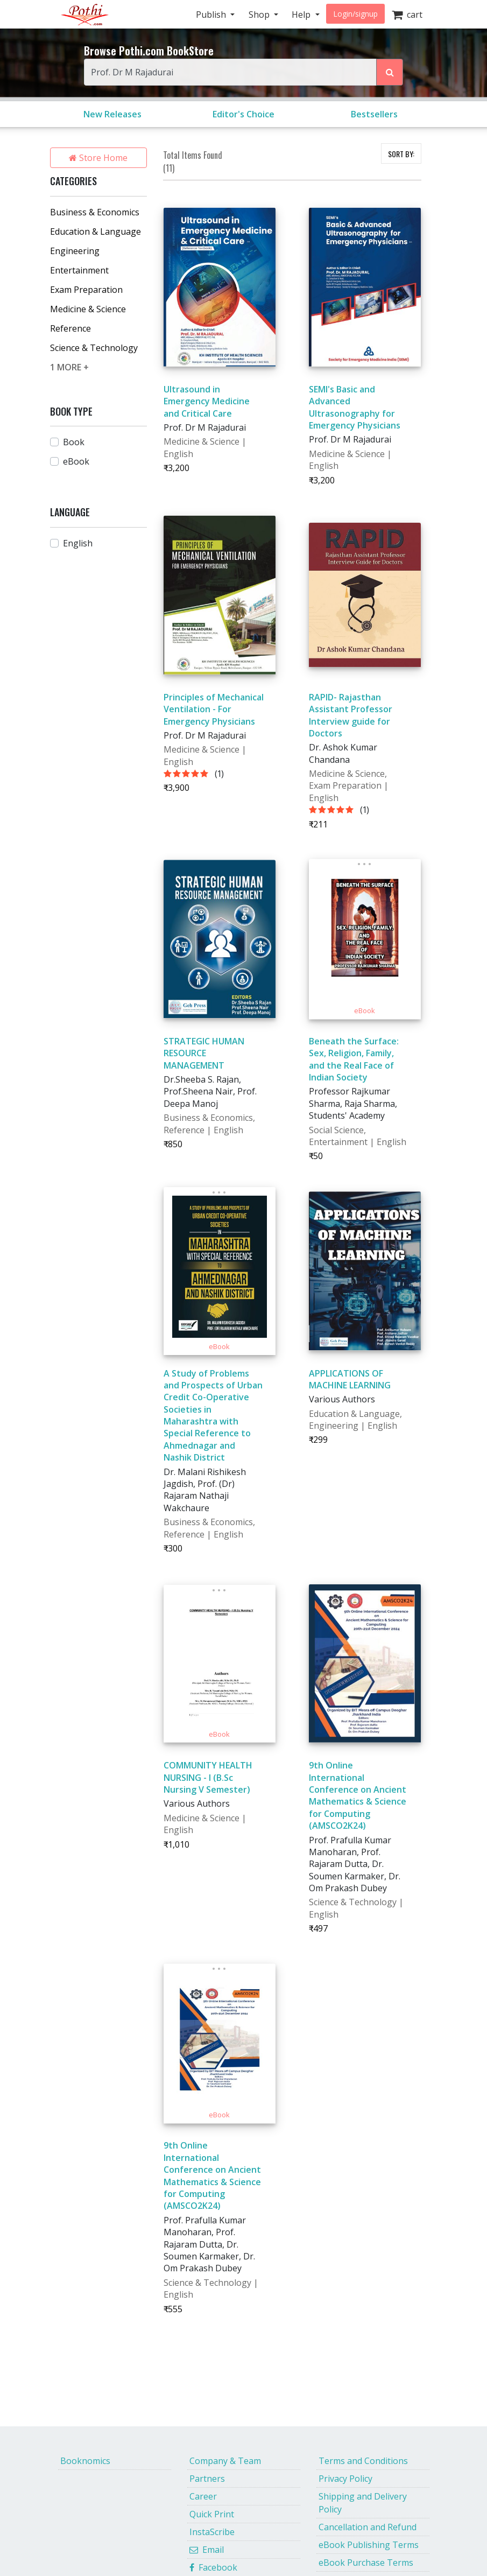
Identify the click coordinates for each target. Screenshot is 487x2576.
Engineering (75, 251)
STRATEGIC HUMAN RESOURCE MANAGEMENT (204, 1053)
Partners (207, 2478)
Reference (70, 328)
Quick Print (211, 2514)
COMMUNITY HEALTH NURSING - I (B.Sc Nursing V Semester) (208, 1777)
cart (407, 14)
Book (73, 442)
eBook (76, 461)
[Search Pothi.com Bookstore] (389, 72)
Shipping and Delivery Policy (363, 2502)
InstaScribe (212, 2532)
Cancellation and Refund (368, 2527)
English (78, 543)
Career (203, 2496)
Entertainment (79, 270)
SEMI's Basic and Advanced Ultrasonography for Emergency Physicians (354, 407)
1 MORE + (69, 367)
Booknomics (85, 2461)
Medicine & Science (88, 309)
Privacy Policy (345, 2478)
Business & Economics (94, 212)
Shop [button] (260, 14)
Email (206, 2550)
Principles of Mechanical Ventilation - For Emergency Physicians (214, 709)
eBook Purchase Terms (366, 2562)
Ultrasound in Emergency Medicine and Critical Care (207, 401)
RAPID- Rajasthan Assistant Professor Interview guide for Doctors (350, 715)
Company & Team (225, 2461)
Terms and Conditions (363, 2461)
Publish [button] (212, 14)
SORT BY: (401, 153)
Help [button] (302, 14)
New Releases (112, 114)
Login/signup (355, 14)
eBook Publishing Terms (369, 2545)
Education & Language (95, 231)
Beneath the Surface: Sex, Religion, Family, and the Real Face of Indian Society (354, 1059)
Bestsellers (374, 114)
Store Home (98, 158)
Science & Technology (94, 348)
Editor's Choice (243, 114)
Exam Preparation (86, 290)
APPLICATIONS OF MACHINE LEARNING (350, 1379)
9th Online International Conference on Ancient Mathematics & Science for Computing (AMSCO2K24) (357, 1795)
